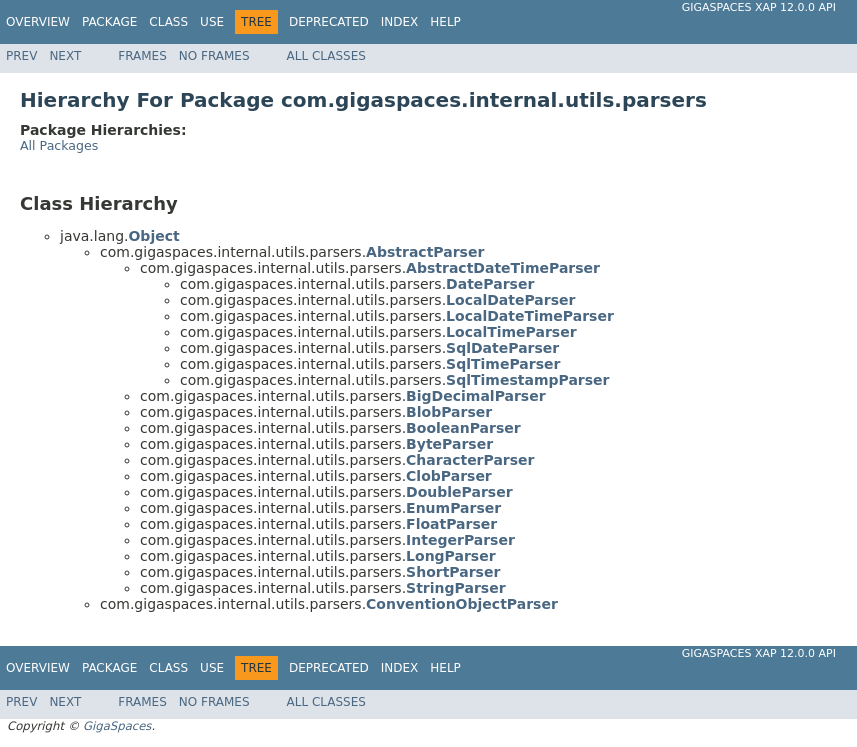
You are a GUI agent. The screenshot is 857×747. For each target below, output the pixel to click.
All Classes (326, 56)
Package (109, 22)
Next (65, 56)
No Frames (214, 56)
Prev (21, 56)
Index (400, 22)
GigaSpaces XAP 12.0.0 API (759, 7)
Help (445, 22)
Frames (142, 56)
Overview (38, 22)
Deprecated (329, 22)
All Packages (59, 145)
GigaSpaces (117, 726)
